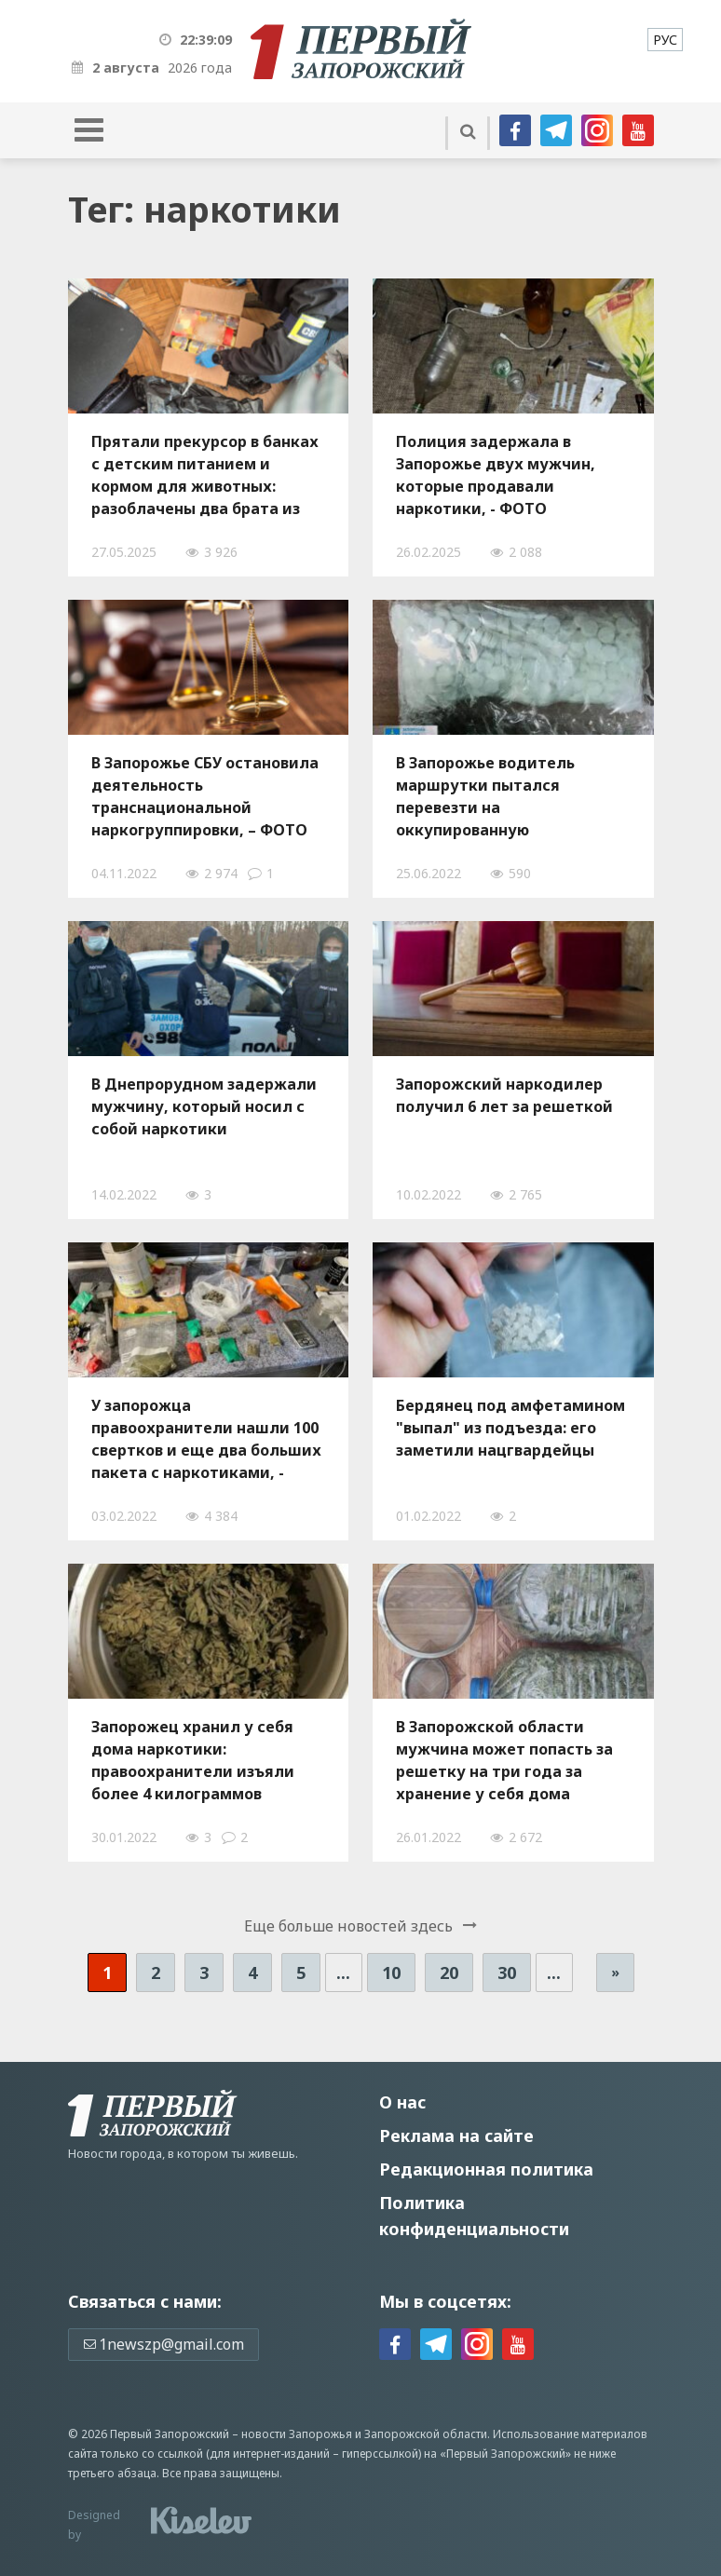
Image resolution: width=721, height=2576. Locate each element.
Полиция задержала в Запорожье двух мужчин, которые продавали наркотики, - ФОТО (495, 475)
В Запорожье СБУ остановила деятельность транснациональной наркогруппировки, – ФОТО (205, 796)
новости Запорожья (296, 2434)
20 (449, 1972)
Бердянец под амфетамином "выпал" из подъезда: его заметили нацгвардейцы (510, 1427)
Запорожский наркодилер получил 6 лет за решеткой (504, 1095)
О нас (402, 2102)
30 (506, 1972)
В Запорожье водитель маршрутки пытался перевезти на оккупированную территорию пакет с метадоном (485, 796)
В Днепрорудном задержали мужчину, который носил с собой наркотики (204, 1106)
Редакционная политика (486, 2169)
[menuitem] (665, 40)
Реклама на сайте (456, 2135)
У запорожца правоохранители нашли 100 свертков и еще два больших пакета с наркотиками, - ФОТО (206, 1439)
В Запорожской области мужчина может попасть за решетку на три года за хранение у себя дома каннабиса (504, 1760)
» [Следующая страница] (615, 1972)
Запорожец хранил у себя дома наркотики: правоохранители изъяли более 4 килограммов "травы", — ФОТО (192, 1760)
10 (391, 1972)
